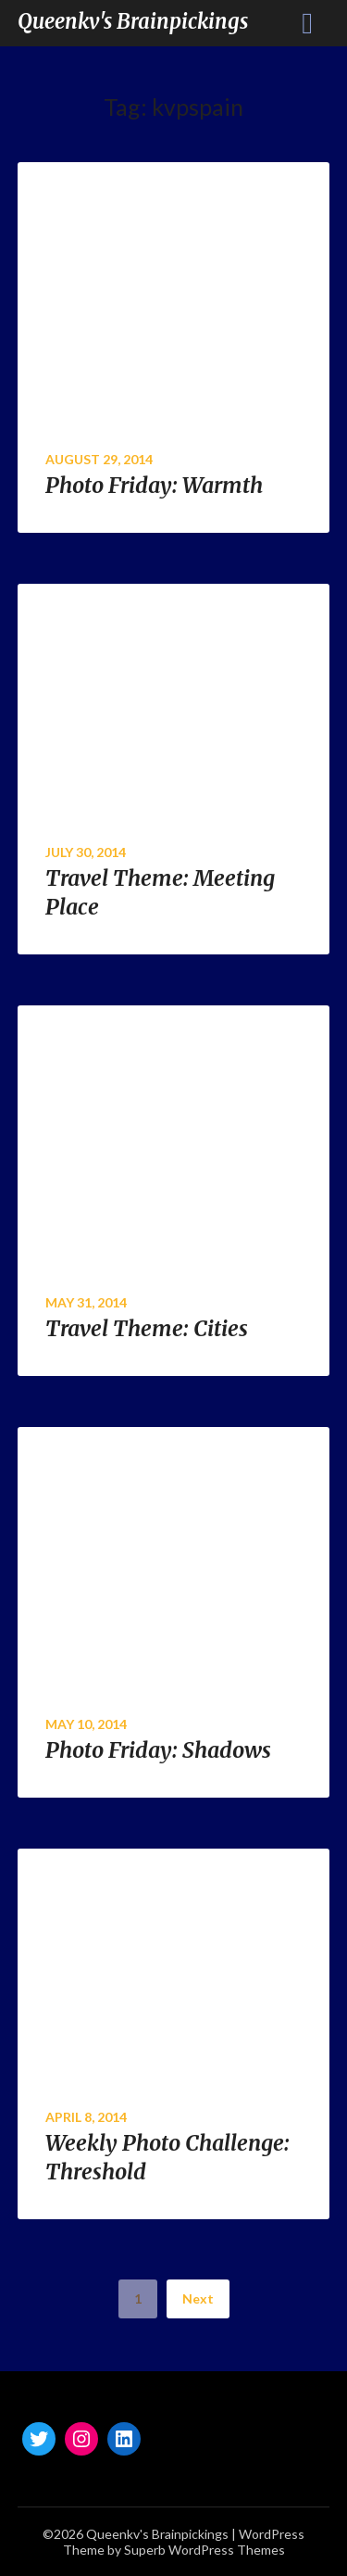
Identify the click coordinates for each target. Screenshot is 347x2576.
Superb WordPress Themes (204, 2549)
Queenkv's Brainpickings (133, 21)
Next (198, 2298)
